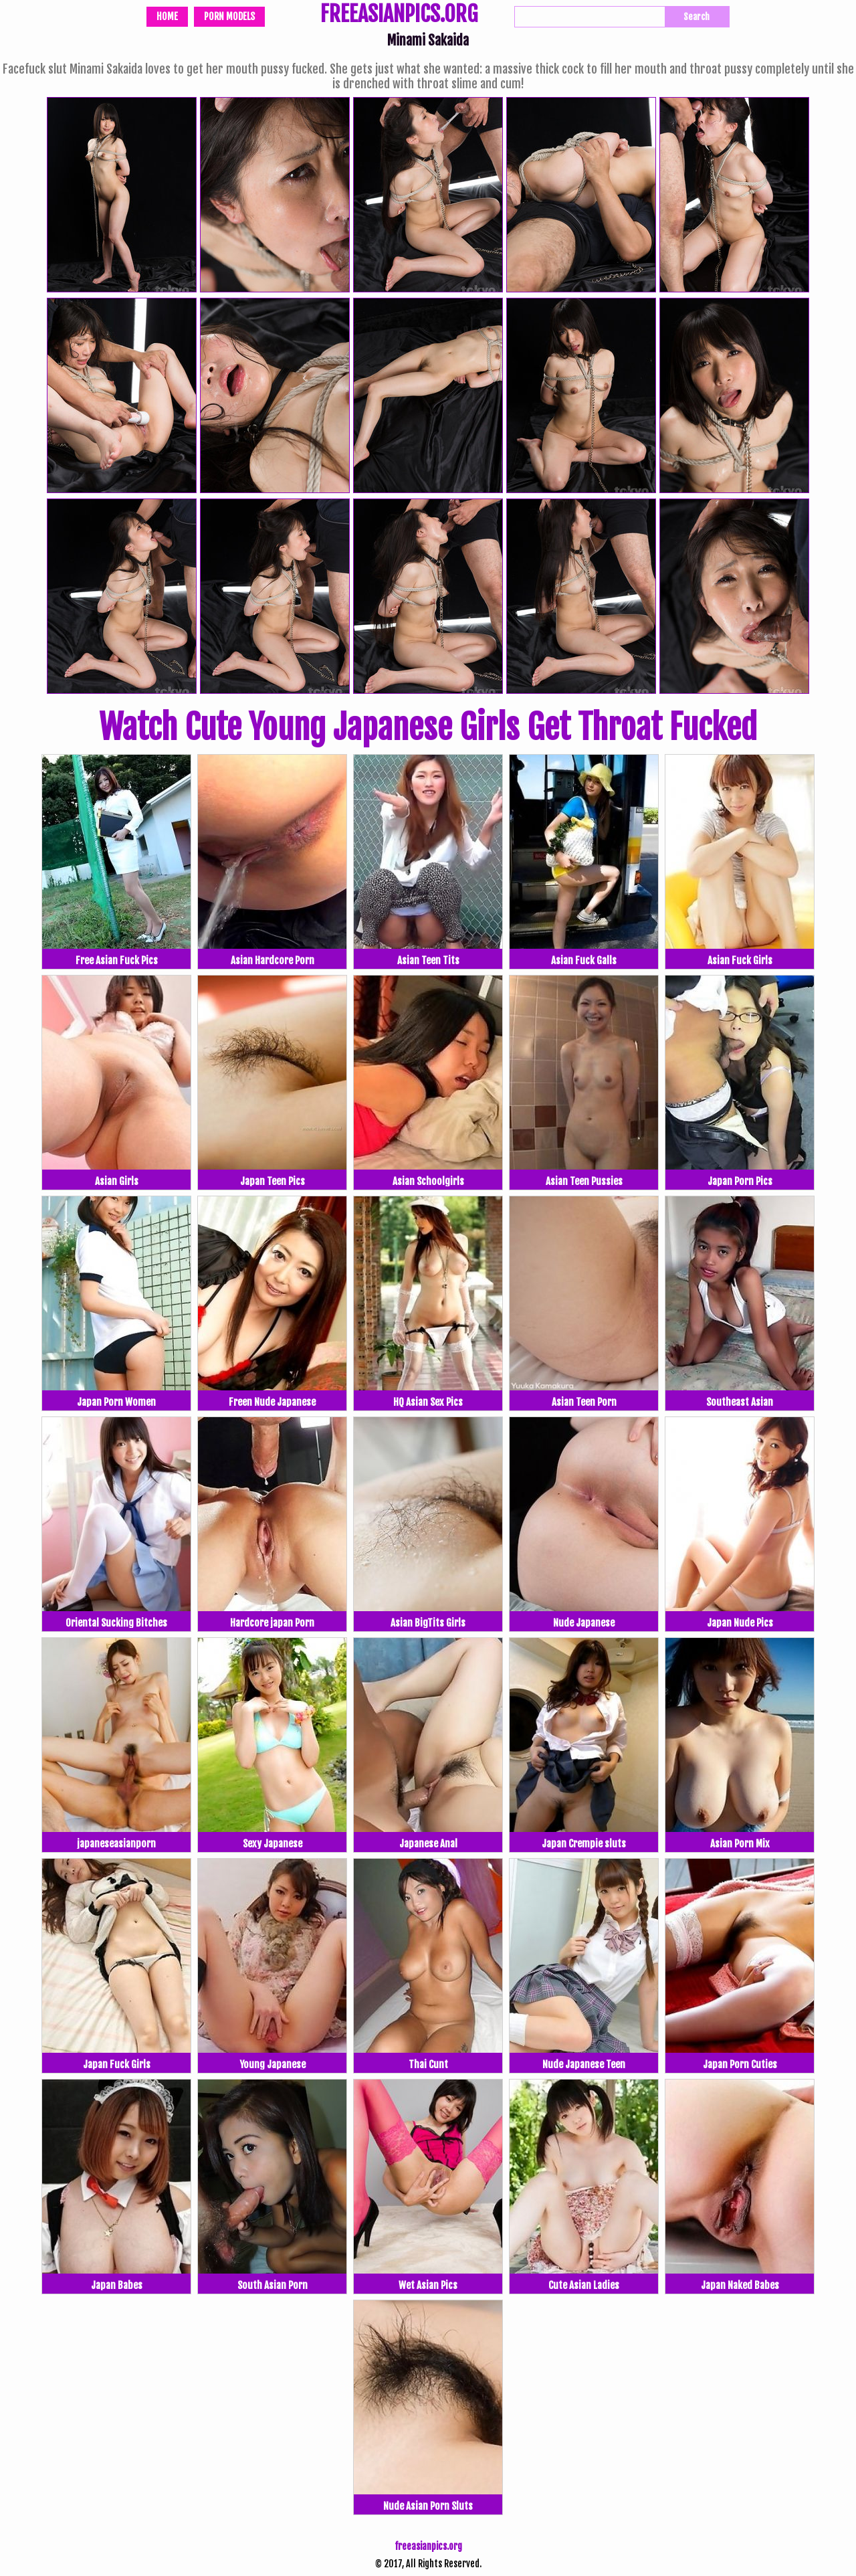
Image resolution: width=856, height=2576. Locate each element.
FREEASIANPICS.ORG (398, 15)
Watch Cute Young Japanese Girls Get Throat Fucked (428, 727)
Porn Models (229, 16)
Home (167, 16)
